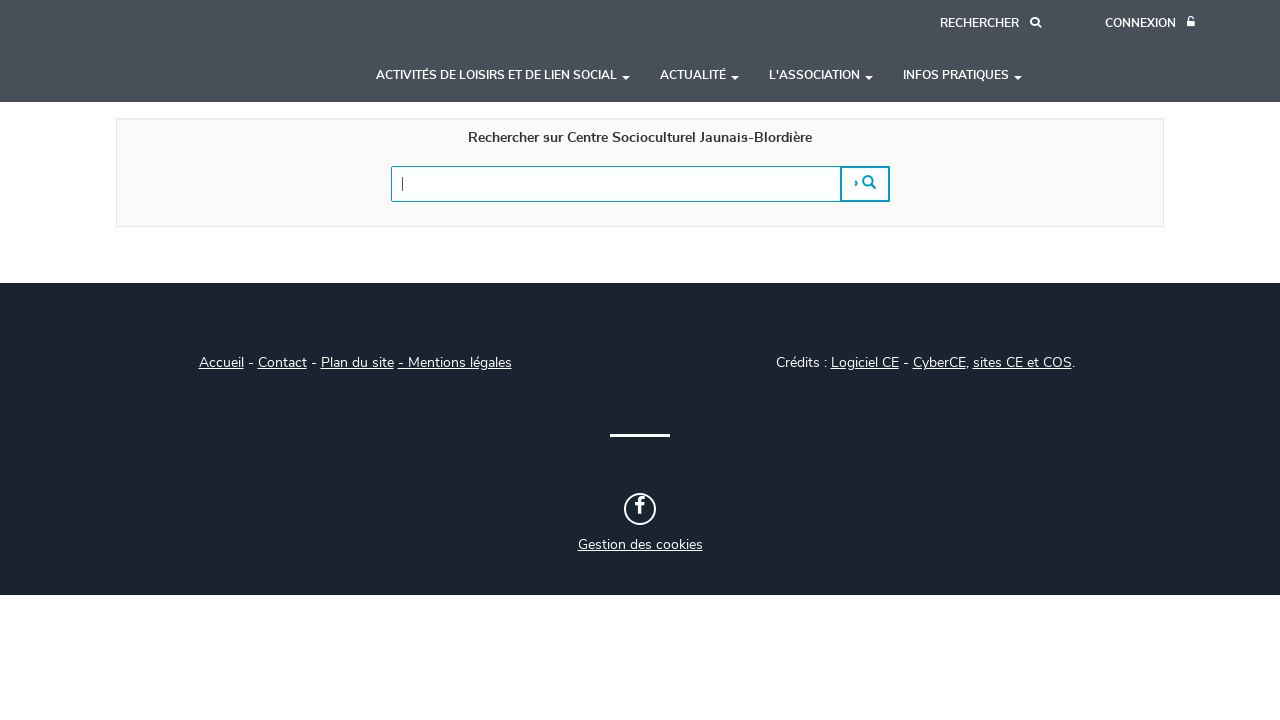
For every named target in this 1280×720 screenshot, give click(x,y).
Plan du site (357, 363)
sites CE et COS (1022, 363)
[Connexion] (1150, 23)
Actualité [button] (699, 75)
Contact (282, 363)
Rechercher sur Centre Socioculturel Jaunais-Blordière (640, 138)
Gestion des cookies (640, 545)
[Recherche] (990, 23)
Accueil (221, 363)
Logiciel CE (865, 363)
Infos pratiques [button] (962, 75)
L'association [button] (821, 75)
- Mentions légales (455, 363)
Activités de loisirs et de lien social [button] (503, 75)
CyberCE (939, 363)
